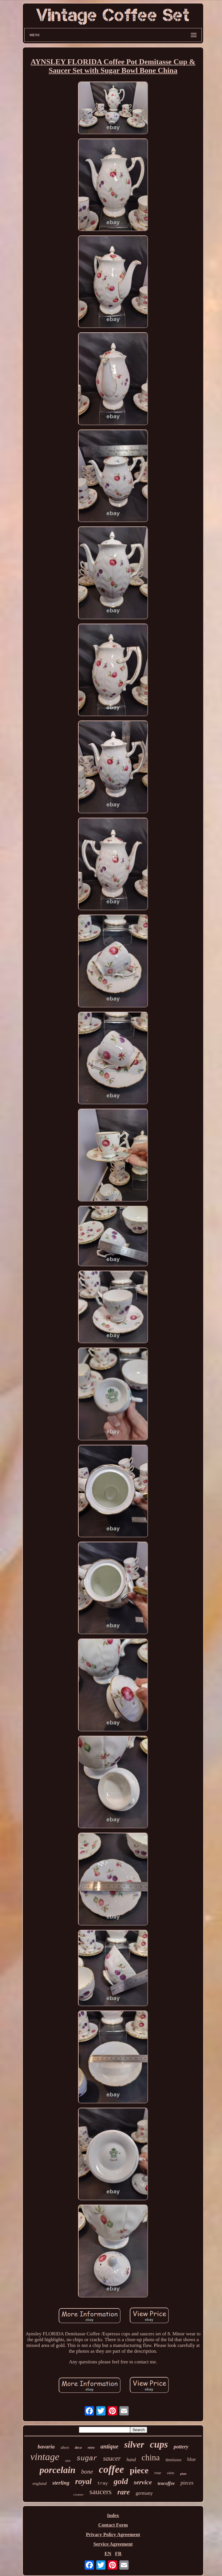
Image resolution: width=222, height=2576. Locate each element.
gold (121, 2481)
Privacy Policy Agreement (113, 2534)
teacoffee (166, 2483)
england (40, 2483)
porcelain (57, 2470)
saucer (112, 2458)
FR (118, 2553)
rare (123, 2492)
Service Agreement (113, 2544)
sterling (60, 2483)
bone (87, 2471)
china (151, 2457)
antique (109, 2446)
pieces (186, 2483)
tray (102, 2483)
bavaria (46, 2447)
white (170, 2473)
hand (131, 2459)
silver (134, 2444)
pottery (181, 2447)
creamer (78, 2494)
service (143, 2482)
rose (157, 2473)
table (68, 2460)
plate (183, 2473)
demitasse (174, 2460)
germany (144, 2493)
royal (83, 2481)
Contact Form (113, 2525)
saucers (101, 2491)
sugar (86, 2458)
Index (113, 2515)
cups (159, 2444)
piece (139, 2470)
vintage (44, 2456)
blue (191, 2459)
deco (78, 2447)
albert (64, 2447)
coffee (111, 2469)
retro (91, 2448)
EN (107, 2553)
